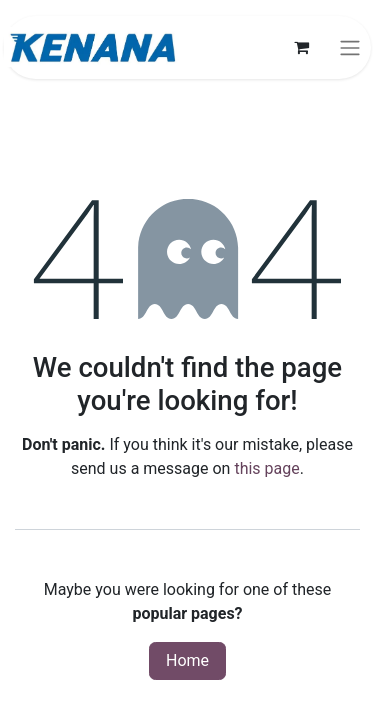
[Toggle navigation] (350, 47)
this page (266, 468)
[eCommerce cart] (301, 47)
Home (187, 660)
